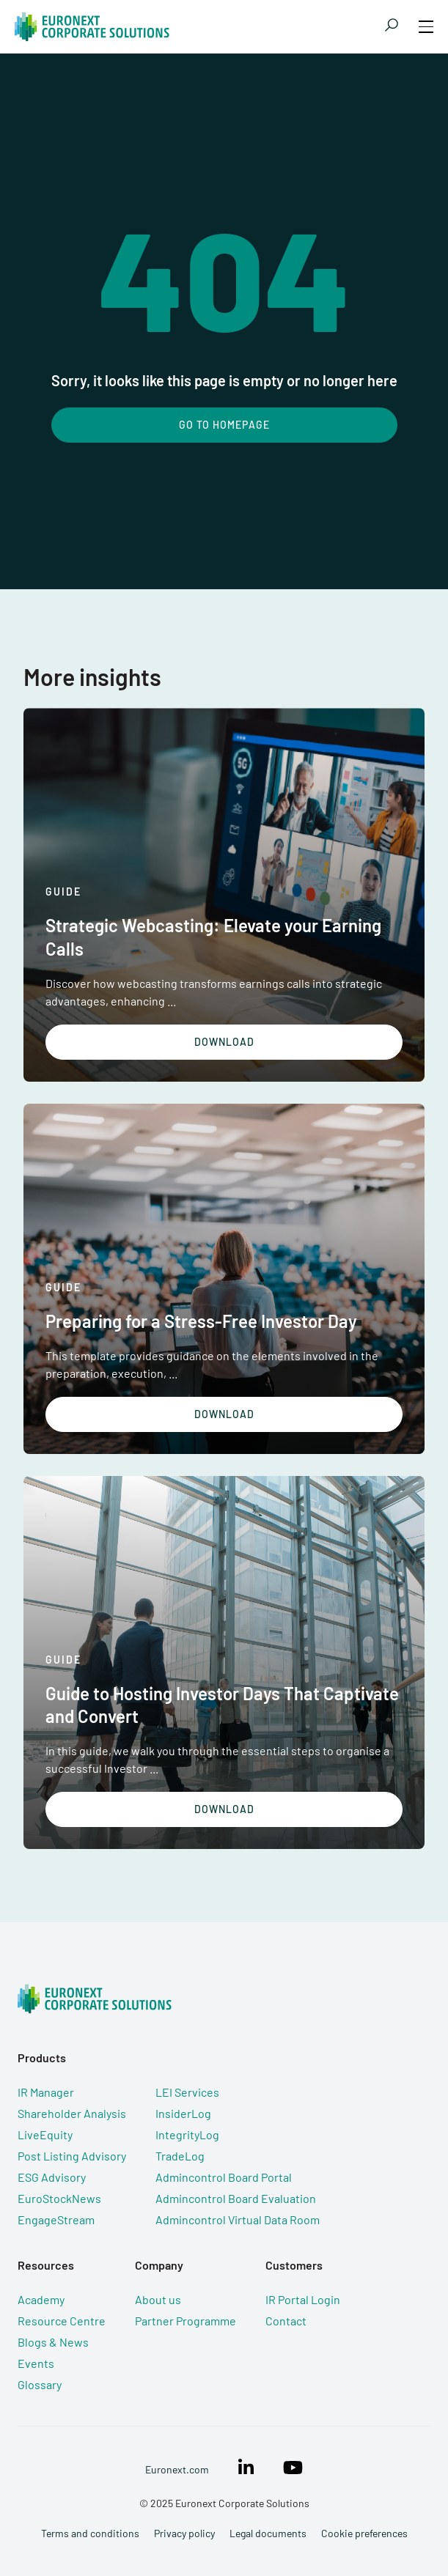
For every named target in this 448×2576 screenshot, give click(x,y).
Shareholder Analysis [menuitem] (72, 2113)
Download (224, 1042)
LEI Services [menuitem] (187, 2092)
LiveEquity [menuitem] (45, 2134)
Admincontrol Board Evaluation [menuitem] (235, 2198)
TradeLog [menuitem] (180, 2156)
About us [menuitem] (158, 2299)
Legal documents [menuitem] (267, 2533)
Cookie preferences (364, 2533)
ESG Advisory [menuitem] (52, 2177)
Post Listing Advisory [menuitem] (72, 2156)
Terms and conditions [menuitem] (90, 2533)
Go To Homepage (224, 424)
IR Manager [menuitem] (46, 2092)
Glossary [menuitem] (40, 2384)
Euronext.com (177, 2469)
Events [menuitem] (36, 2363)
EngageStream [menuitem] (56, 2219)
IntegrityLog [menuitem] (187, 2134)
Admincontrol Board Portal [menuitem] (223, 2177)
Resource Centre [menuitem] (62, 2321)
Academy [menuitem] (41, 2299)
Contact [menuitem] (285, 2321)
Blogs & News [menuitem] (53, 2342)
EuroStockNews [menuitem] (59, 2198)
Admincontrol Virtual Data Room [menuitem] (237, 2219)
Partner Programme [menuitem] (185, 2321)
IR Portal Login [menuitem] (302, 2299)
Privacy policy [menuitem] (184, 2533)
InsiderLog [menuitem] (183, 2113)
